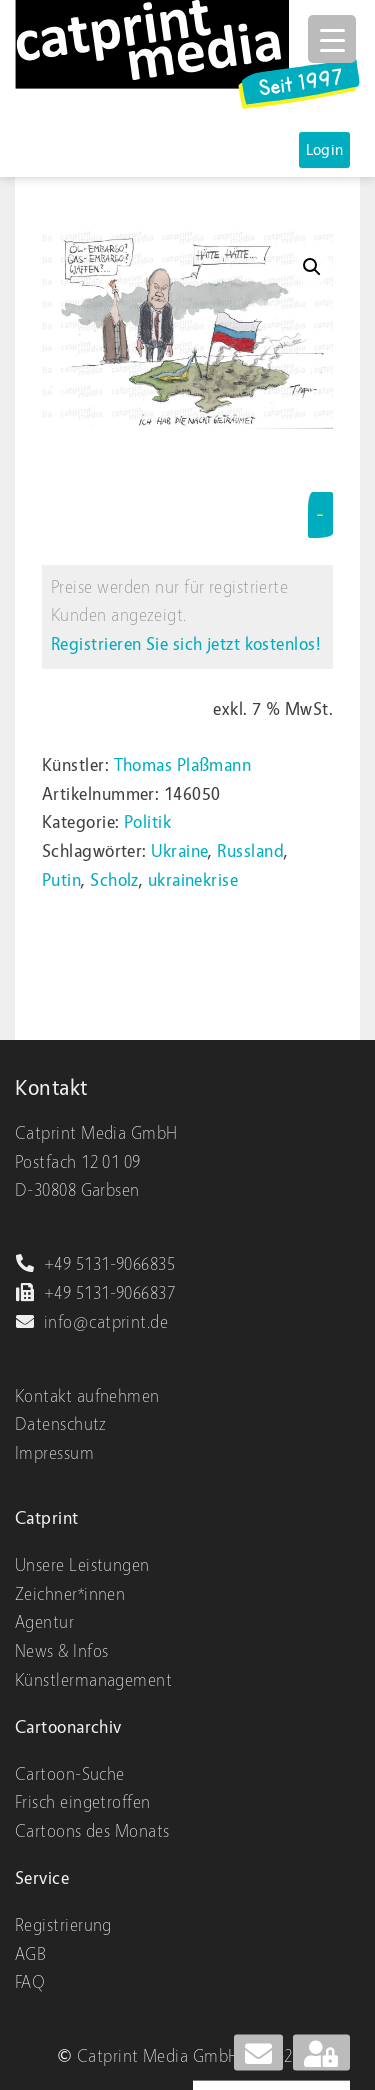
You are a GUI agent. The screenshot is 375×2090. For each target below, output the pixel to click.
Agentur (44, 1622)
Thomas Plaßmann (183, 765)
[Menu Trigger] (332, 39)
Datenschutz (61, 1424)
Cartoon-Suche (70, 1774)
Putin (61, 880)
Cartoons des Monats (92, 1831)
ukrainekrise (193, 880)
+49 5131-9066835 (95, 1264)
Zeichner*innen (70, 1594)
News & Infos (61, 1651)
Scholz (114, 880)
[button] (312, 267)
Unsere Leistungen (82, 1565)
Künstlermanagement (93, 1680)
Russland (250, 851)
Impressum (54, 1453)
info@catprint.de (91, 1322)
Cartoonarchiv (68, 1727)
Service (42, 1878)
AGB (30, 1954)
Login (325, 150)
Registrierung (63, 1925)
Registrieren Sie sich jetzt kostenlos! (186, 644)
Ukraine (179, 851)
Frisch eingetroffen (83, 1802)
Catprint (47, 1518)
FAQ (30, 1982)
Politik (147, 822)
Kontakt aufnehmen (87, 1396)
